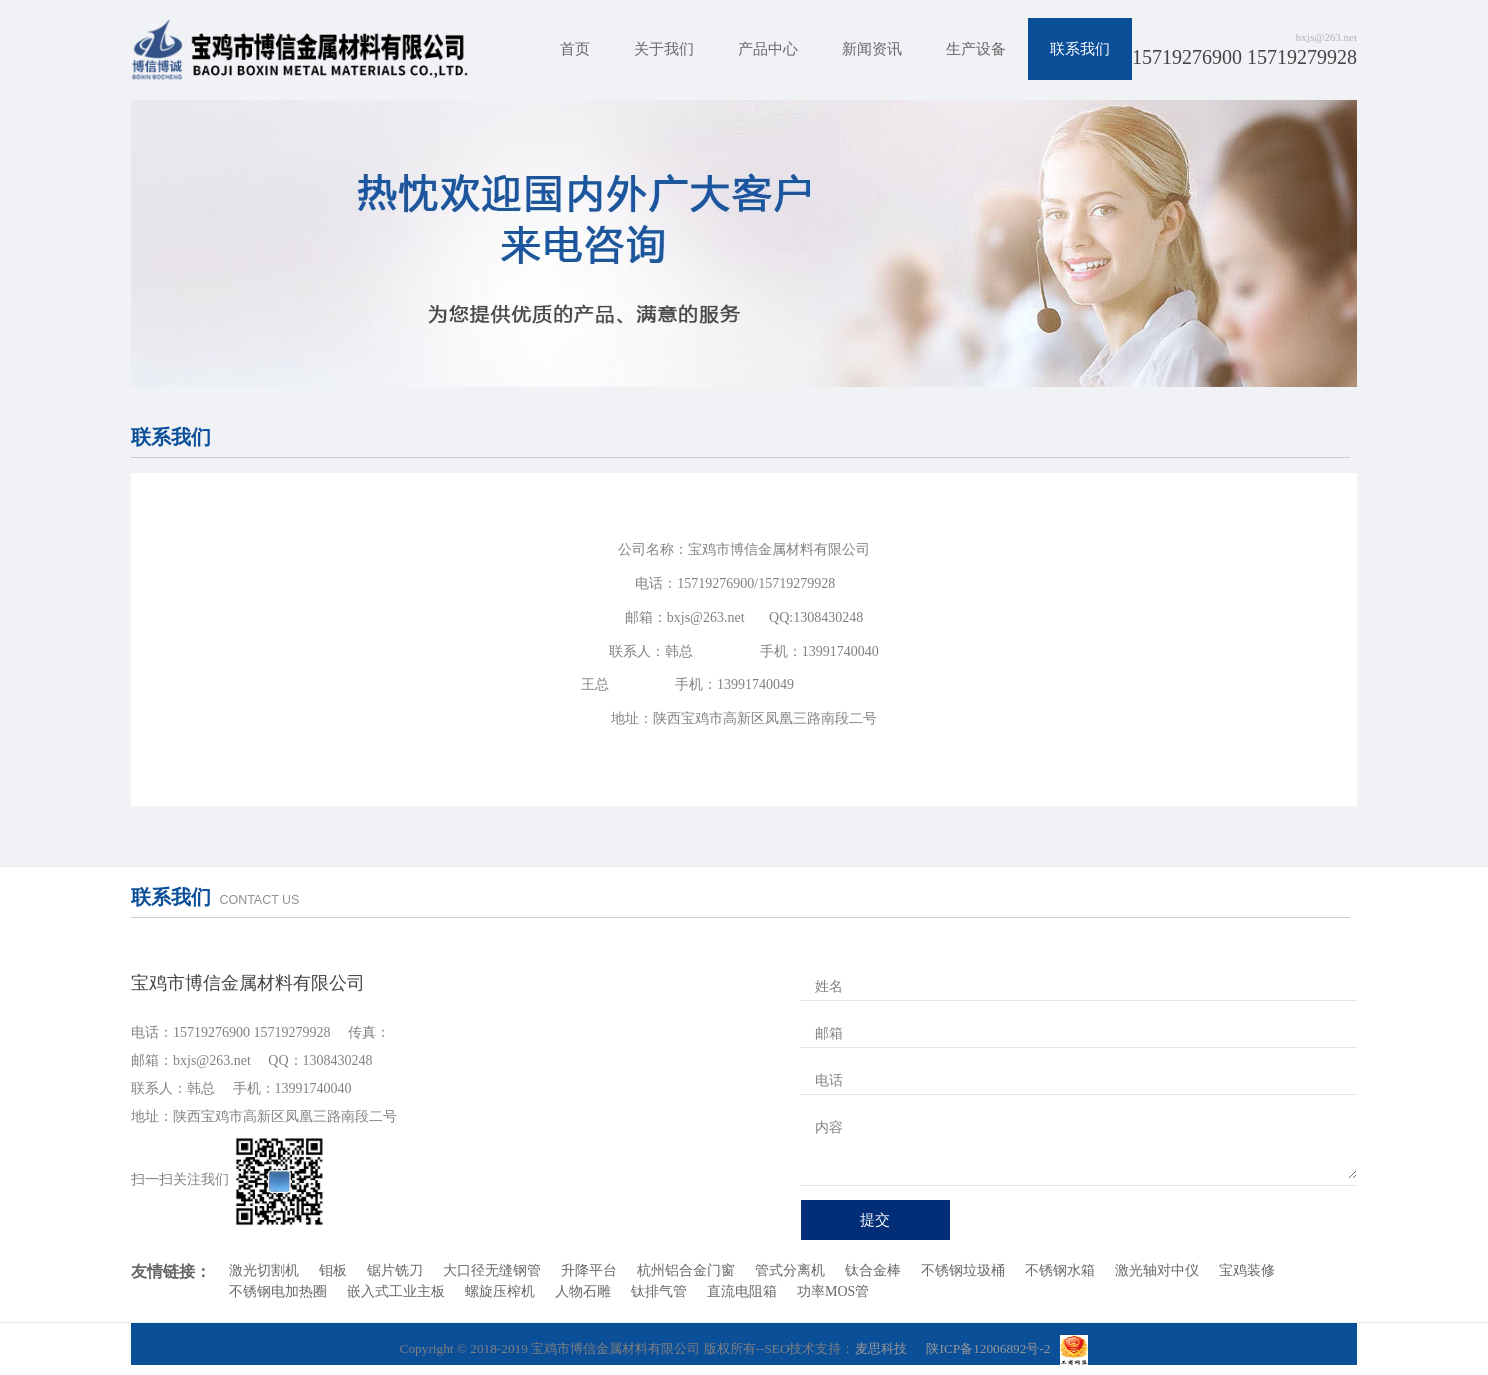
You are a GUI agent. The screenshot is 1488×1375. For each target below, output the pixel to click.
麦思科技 (881, 1348)
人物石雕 (583, 1291)
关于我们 (664, 49)
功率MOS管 (833, 1291)
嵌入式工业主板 (396, 1291)
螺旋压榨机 (500, 1291)
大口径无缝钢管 (492, 1270)
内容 (829, 1127)
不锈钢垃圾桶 (963, 1270)
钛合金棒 (873, 1270)
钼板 (333, 1270)
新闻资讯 (872, 49)
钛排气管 (659, 1291)
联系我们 (1080, 49)
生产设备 (976, 49)
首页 (575, 49)
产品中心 (768, 49)
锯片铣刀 (395, 1270)
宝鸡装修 (1247, 1270)
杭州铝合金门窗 (686, 1270)
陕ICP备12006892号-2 (988, 1348)
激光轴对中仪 (1157, 1270)
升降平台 (589, 1270)
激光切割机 (264, 1270)
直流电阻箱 (742, 1291)
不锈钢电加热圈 (278, 1291)
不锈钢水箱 (1060, 1270)
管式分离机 (790, 1270)
